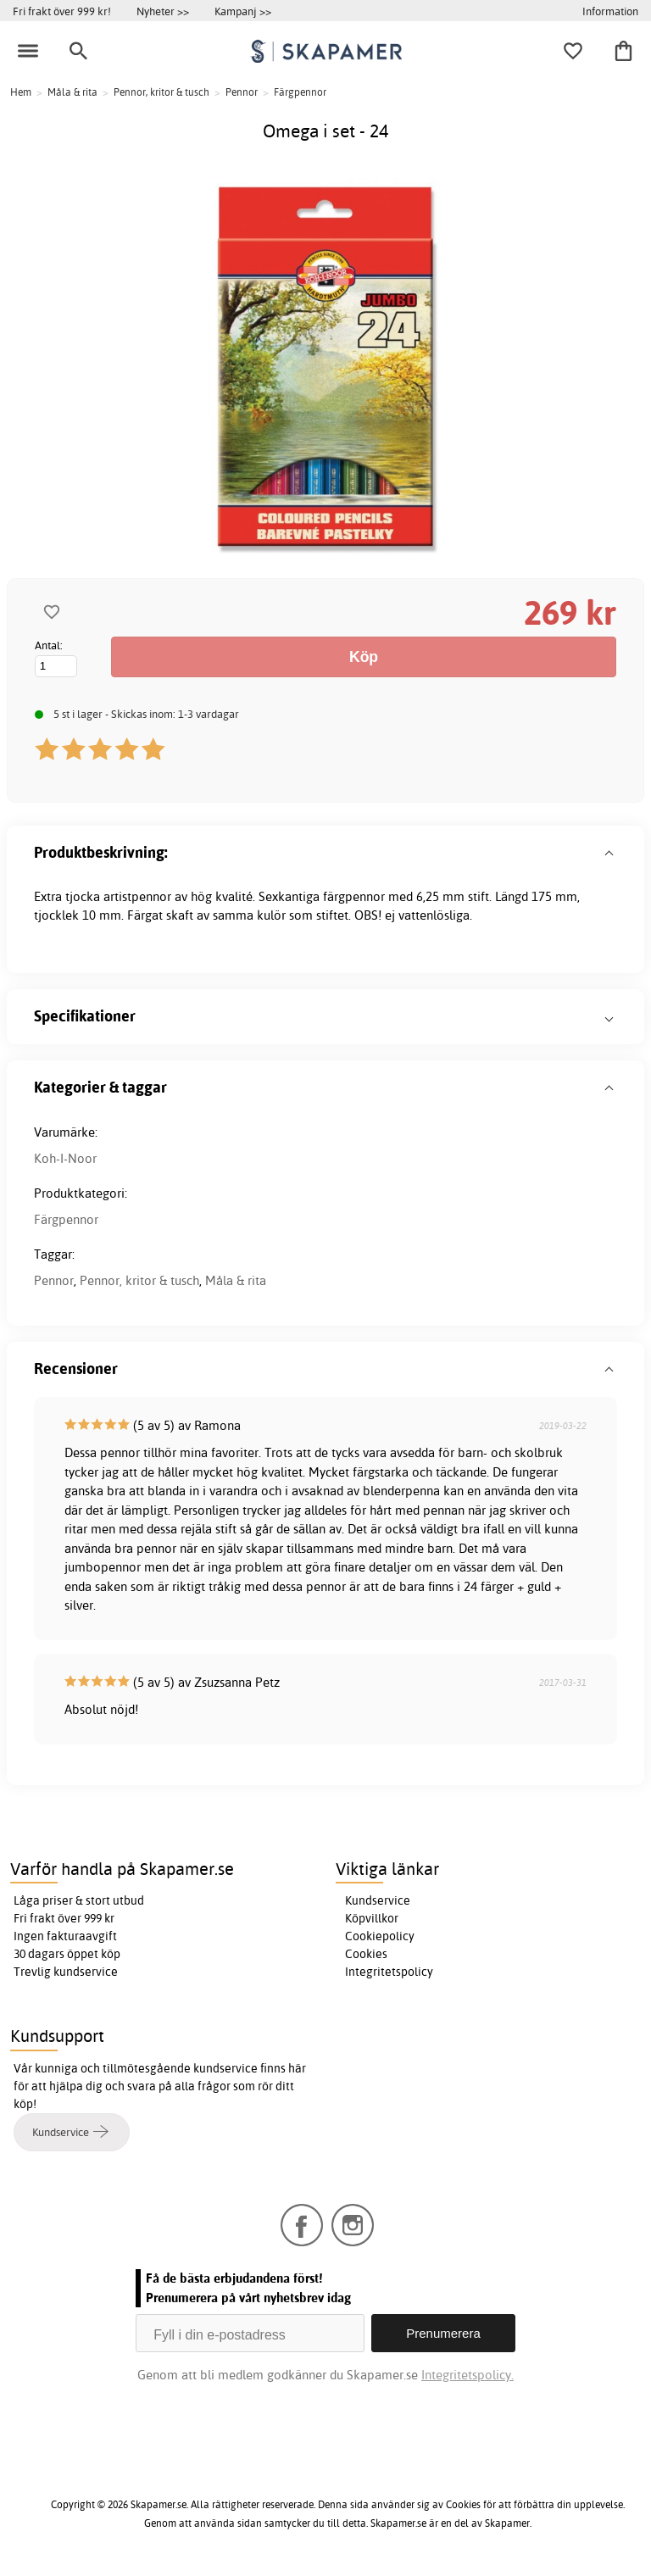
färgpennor (354, 896)
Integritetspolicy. (467, 2375)
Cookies (366, 1953)
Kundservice (377, 1900)
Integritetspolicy (389, 1971)
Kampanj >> (242, 11)
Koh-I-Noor (65, 1158)
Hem (20, 92)
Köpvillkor (371, 1918)
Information (610, 11)
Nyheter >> (162, 11)
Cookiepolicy (380, 1936)
